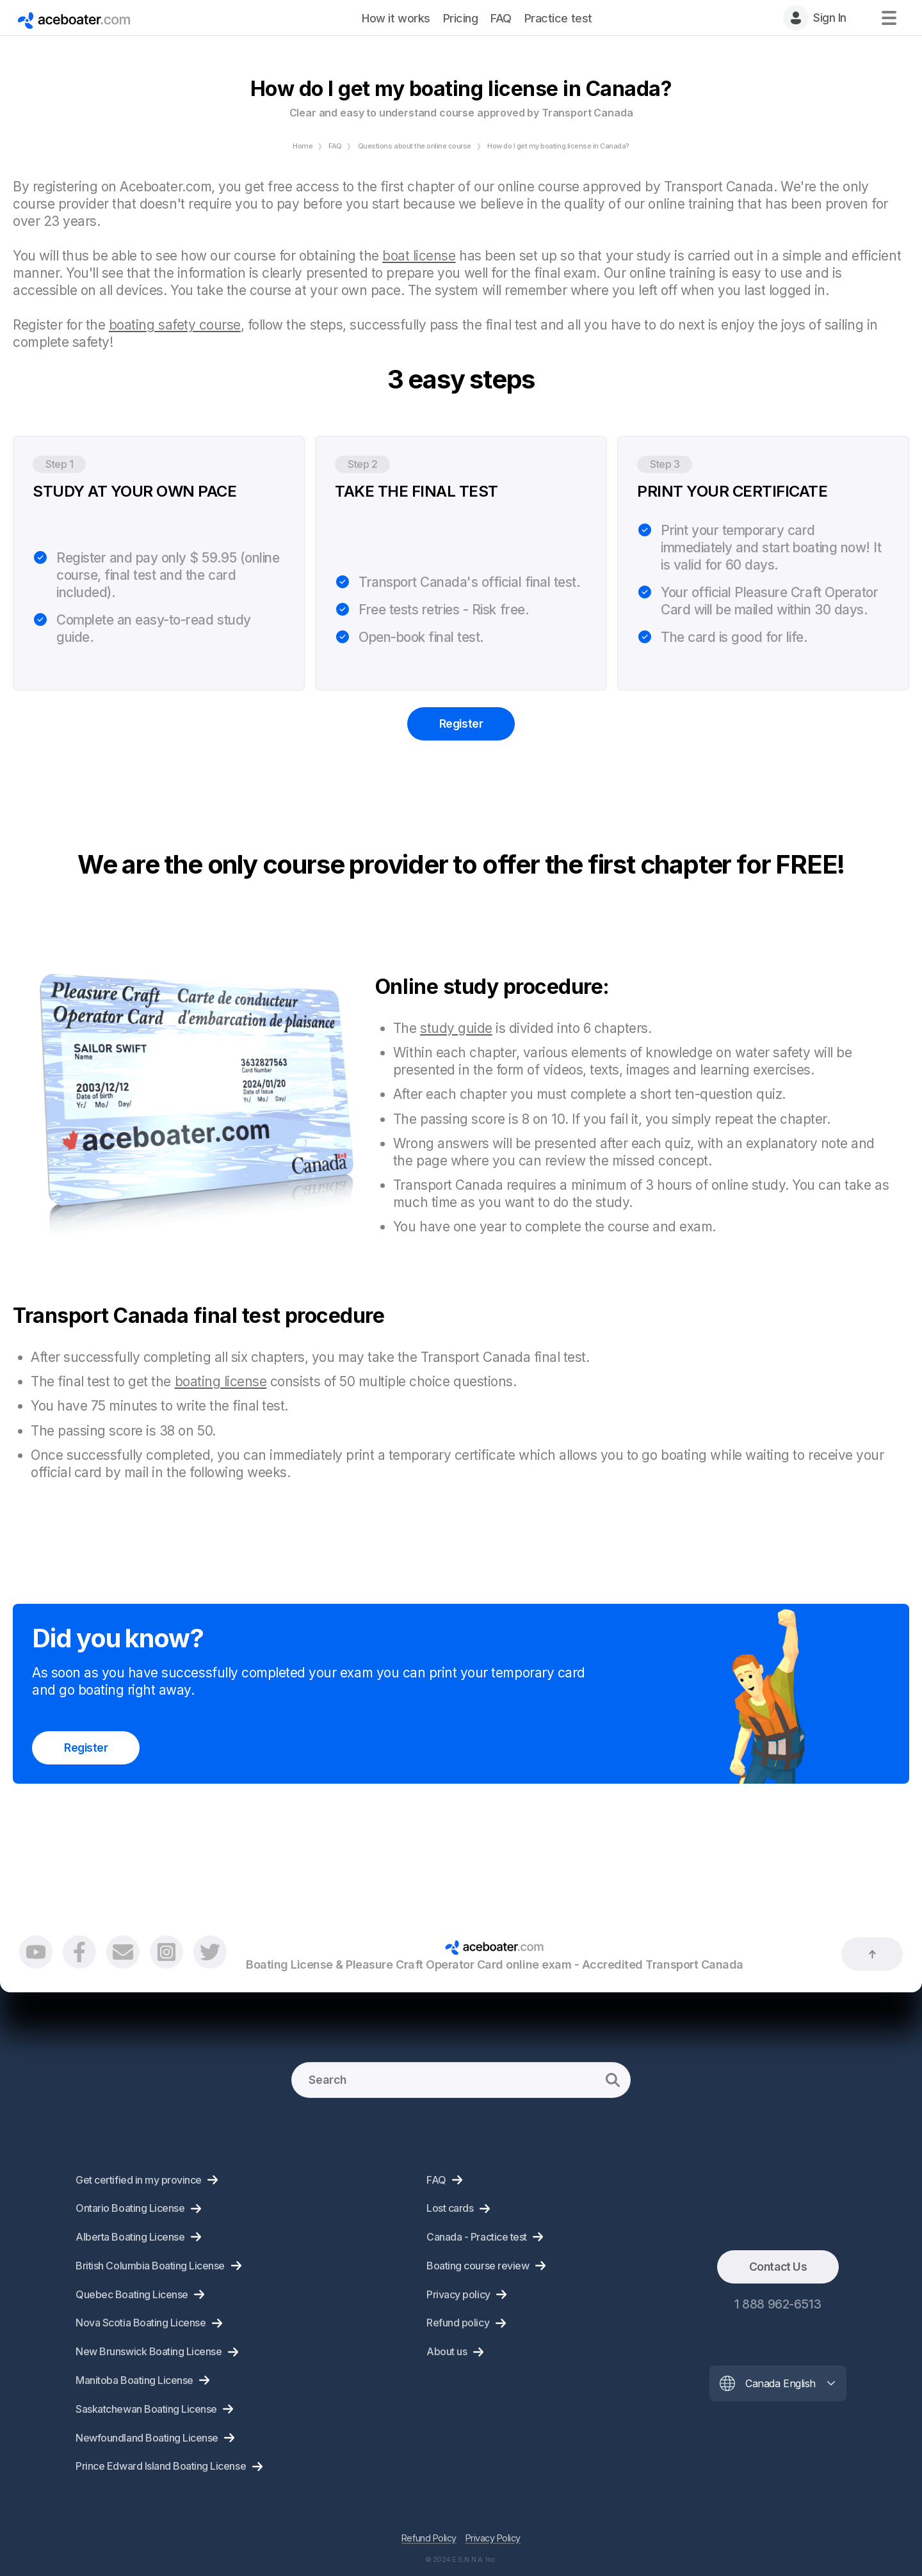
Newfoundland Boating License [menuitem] (147, 2437)
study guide (456, 1028)
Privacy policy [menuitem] (458, 2294)
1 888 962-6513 (777, 2304)
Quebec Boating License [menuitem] (132, 2294)
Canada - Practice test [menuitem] (476, 2236)
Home (302, 145)
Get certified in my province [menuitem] (139, 2179)
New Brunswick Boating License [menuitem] (149, 2351)
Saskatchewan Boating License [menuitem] (146, 2409)
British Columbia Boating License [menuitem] (150, 2265)
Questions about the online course (414, 145)
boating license (221, 1381)
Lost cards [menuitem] (449, 2208)
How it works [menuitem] (396, 18)
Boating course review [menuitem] (477, 2265)
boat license (418, 256)
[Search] (461, 2080)
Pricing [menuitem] (460, 18)
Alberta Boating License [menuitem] (130, 2236)
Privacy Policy (493, 2537)
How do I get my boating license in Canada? (558, 145)
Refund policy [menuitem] (457, 2322)
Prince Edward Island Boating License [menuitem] (161, 2466)
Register (461, 723)
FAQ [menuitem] (501, 18)
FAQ (335, 145)
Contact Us (778, 2266)
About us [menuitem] (446, 2351)
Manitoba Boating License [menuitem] (134, 2380)
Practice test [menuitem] (558, 18)
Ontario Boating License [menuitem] (130, 2208)
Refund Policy (429, 2537)
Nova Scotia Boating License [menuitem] (141, 2322)
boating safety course (175, 325)
